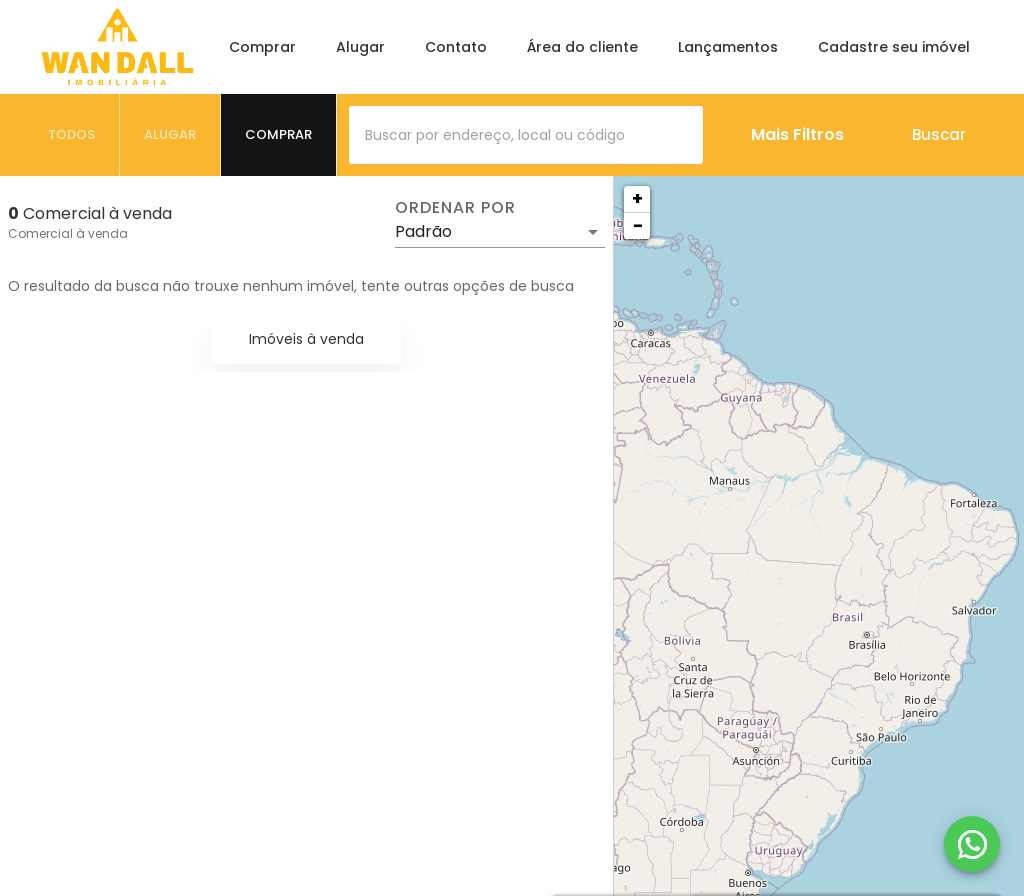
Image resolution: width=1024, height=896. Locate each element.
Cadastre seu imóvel (894, 47)
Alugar (360, 47)
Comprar (262, 47)
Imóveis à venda (306, 339)
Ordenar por (455, 208)
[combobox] (526, 135)
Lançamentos (728, 47)
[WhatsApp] (972, 844)
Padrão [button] (423, 231)
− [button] (638, 225)
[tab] (72, 135)
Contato (456, 47)
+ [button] (637, 198)
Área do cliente (582, 47)
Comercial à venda (68, 233)
